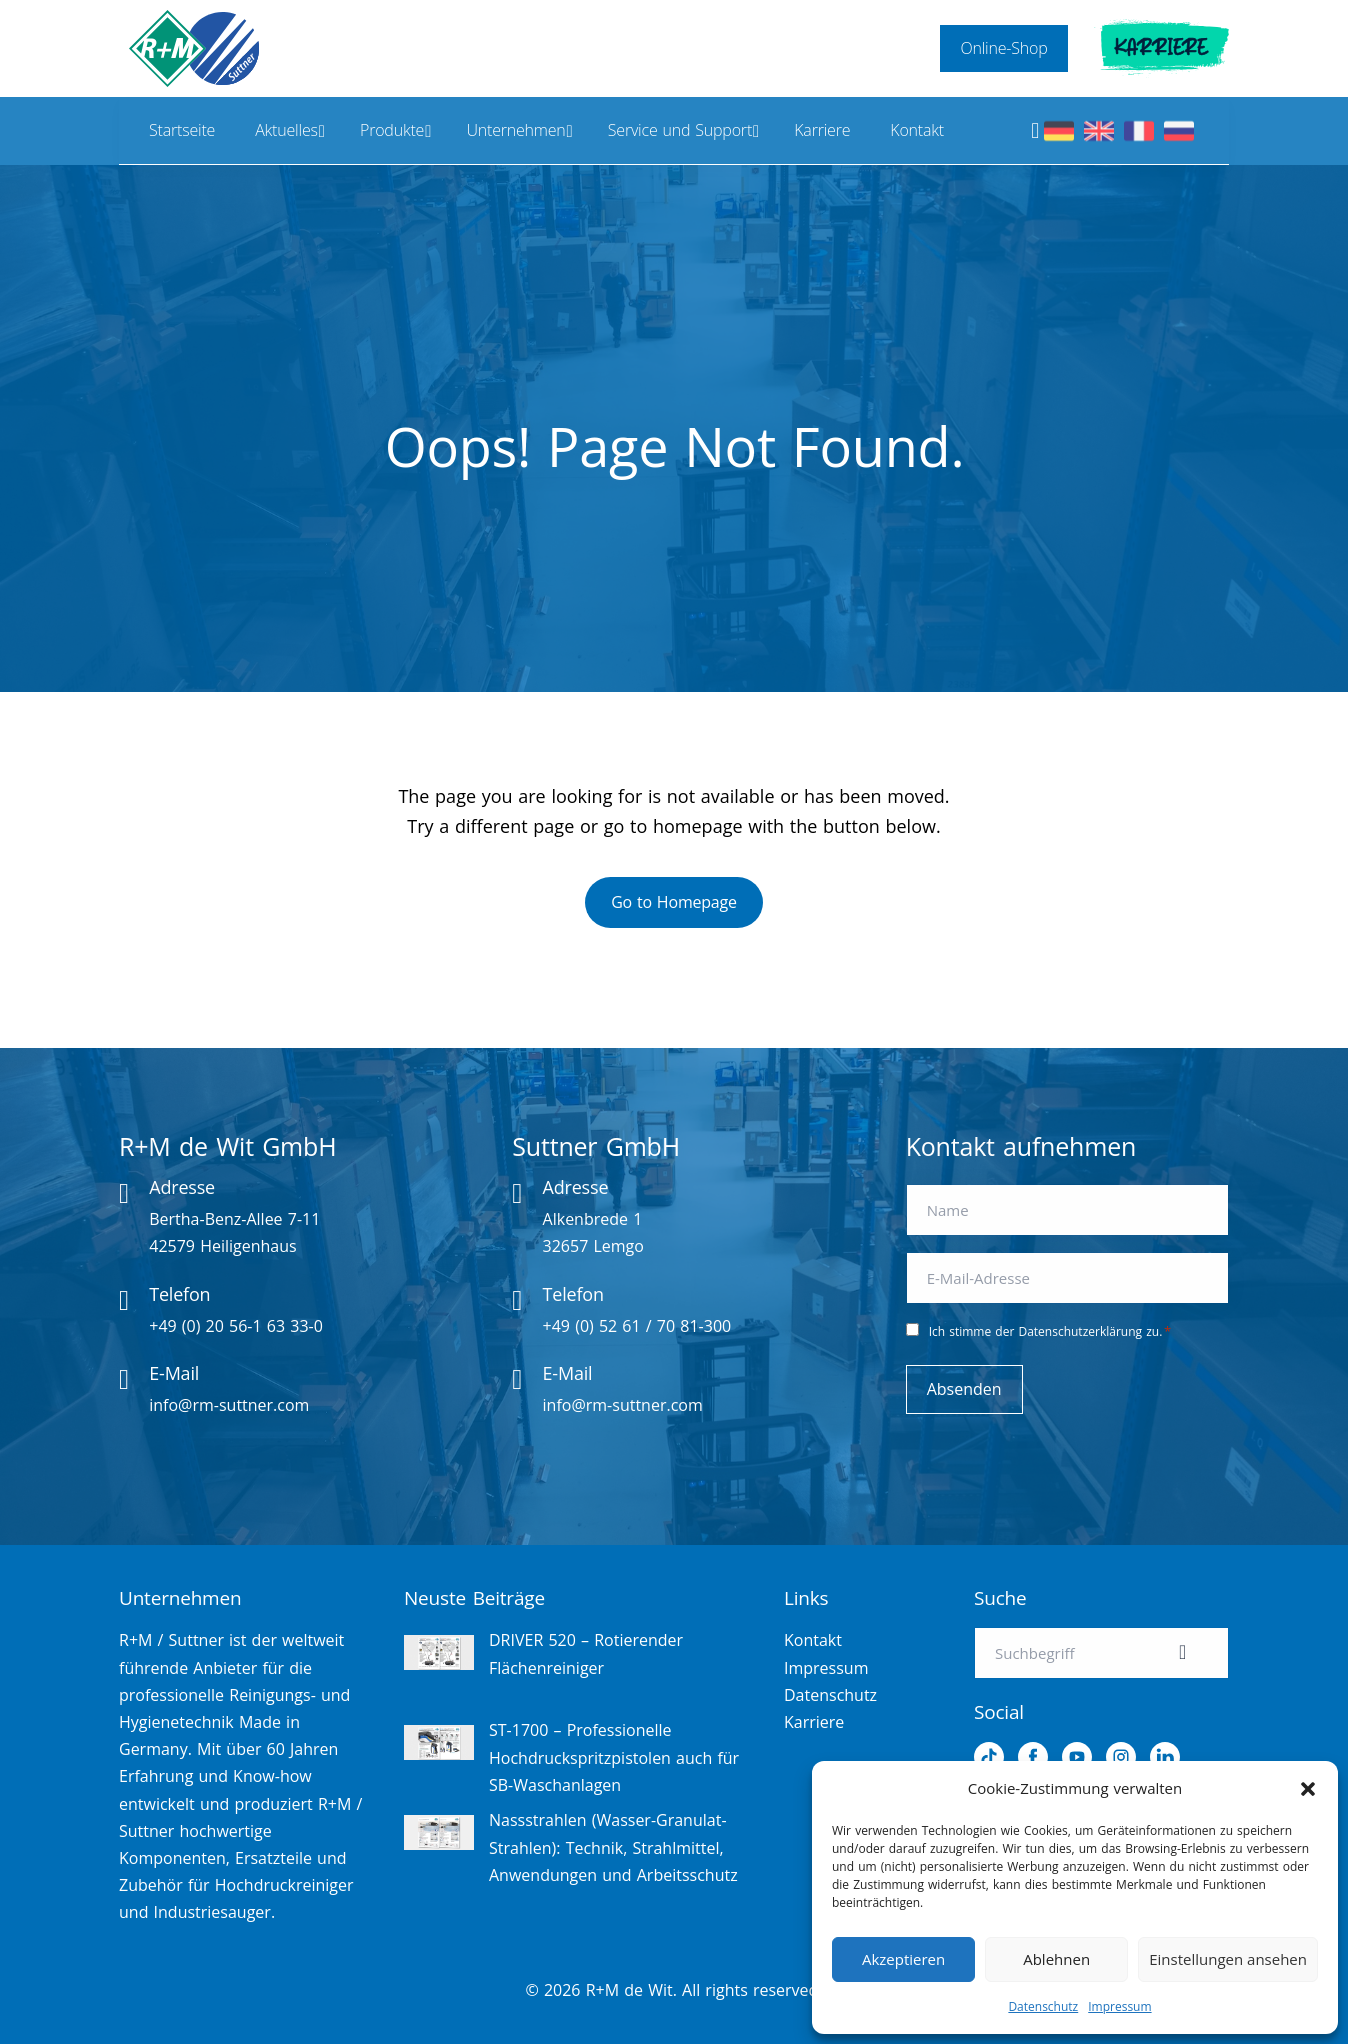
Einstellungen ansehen (1228, 1959)
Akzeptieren (903, 1959)
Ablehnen (1056, 1959)
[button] (1308, 1789)
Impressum (1119, 2006)
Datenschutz (1043, 2006)
